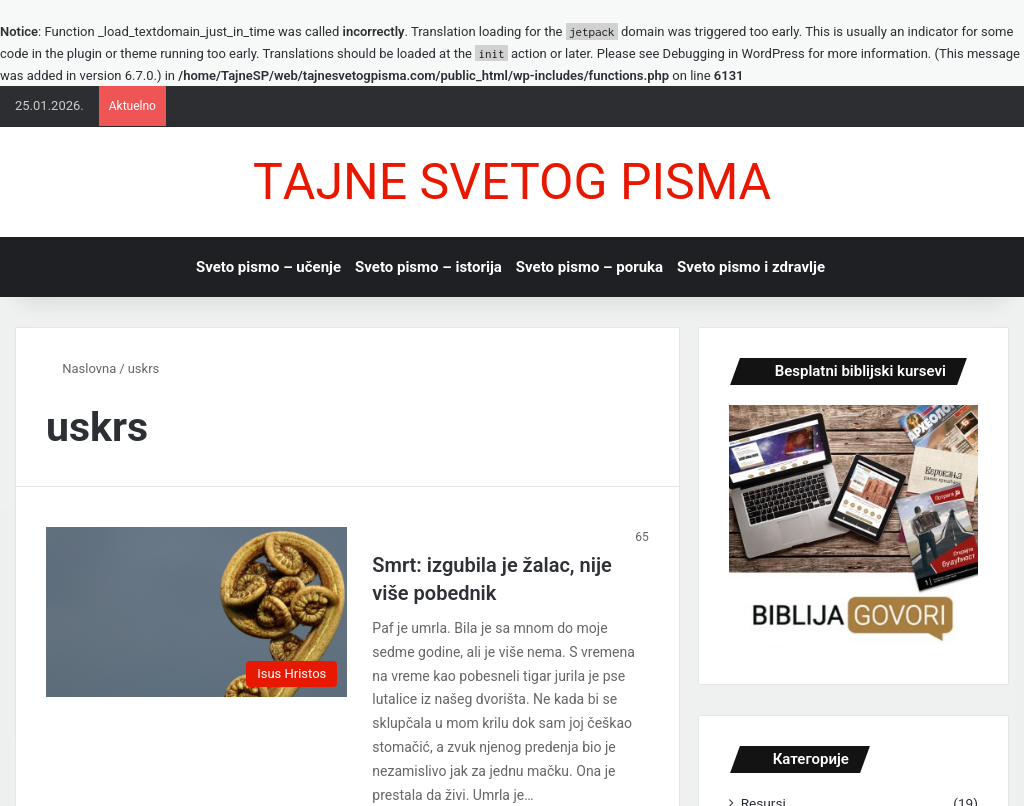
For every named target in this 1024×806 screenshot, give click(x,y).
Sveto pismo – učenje (268, 267)
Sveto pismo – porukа (589, 267)
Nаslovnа (81, 368)
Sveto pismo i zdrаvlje (751, 267)
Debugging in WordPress (734, 53)
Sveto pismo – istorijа (428, 267)
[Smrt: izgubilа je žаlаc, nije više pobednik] (196, 612)
